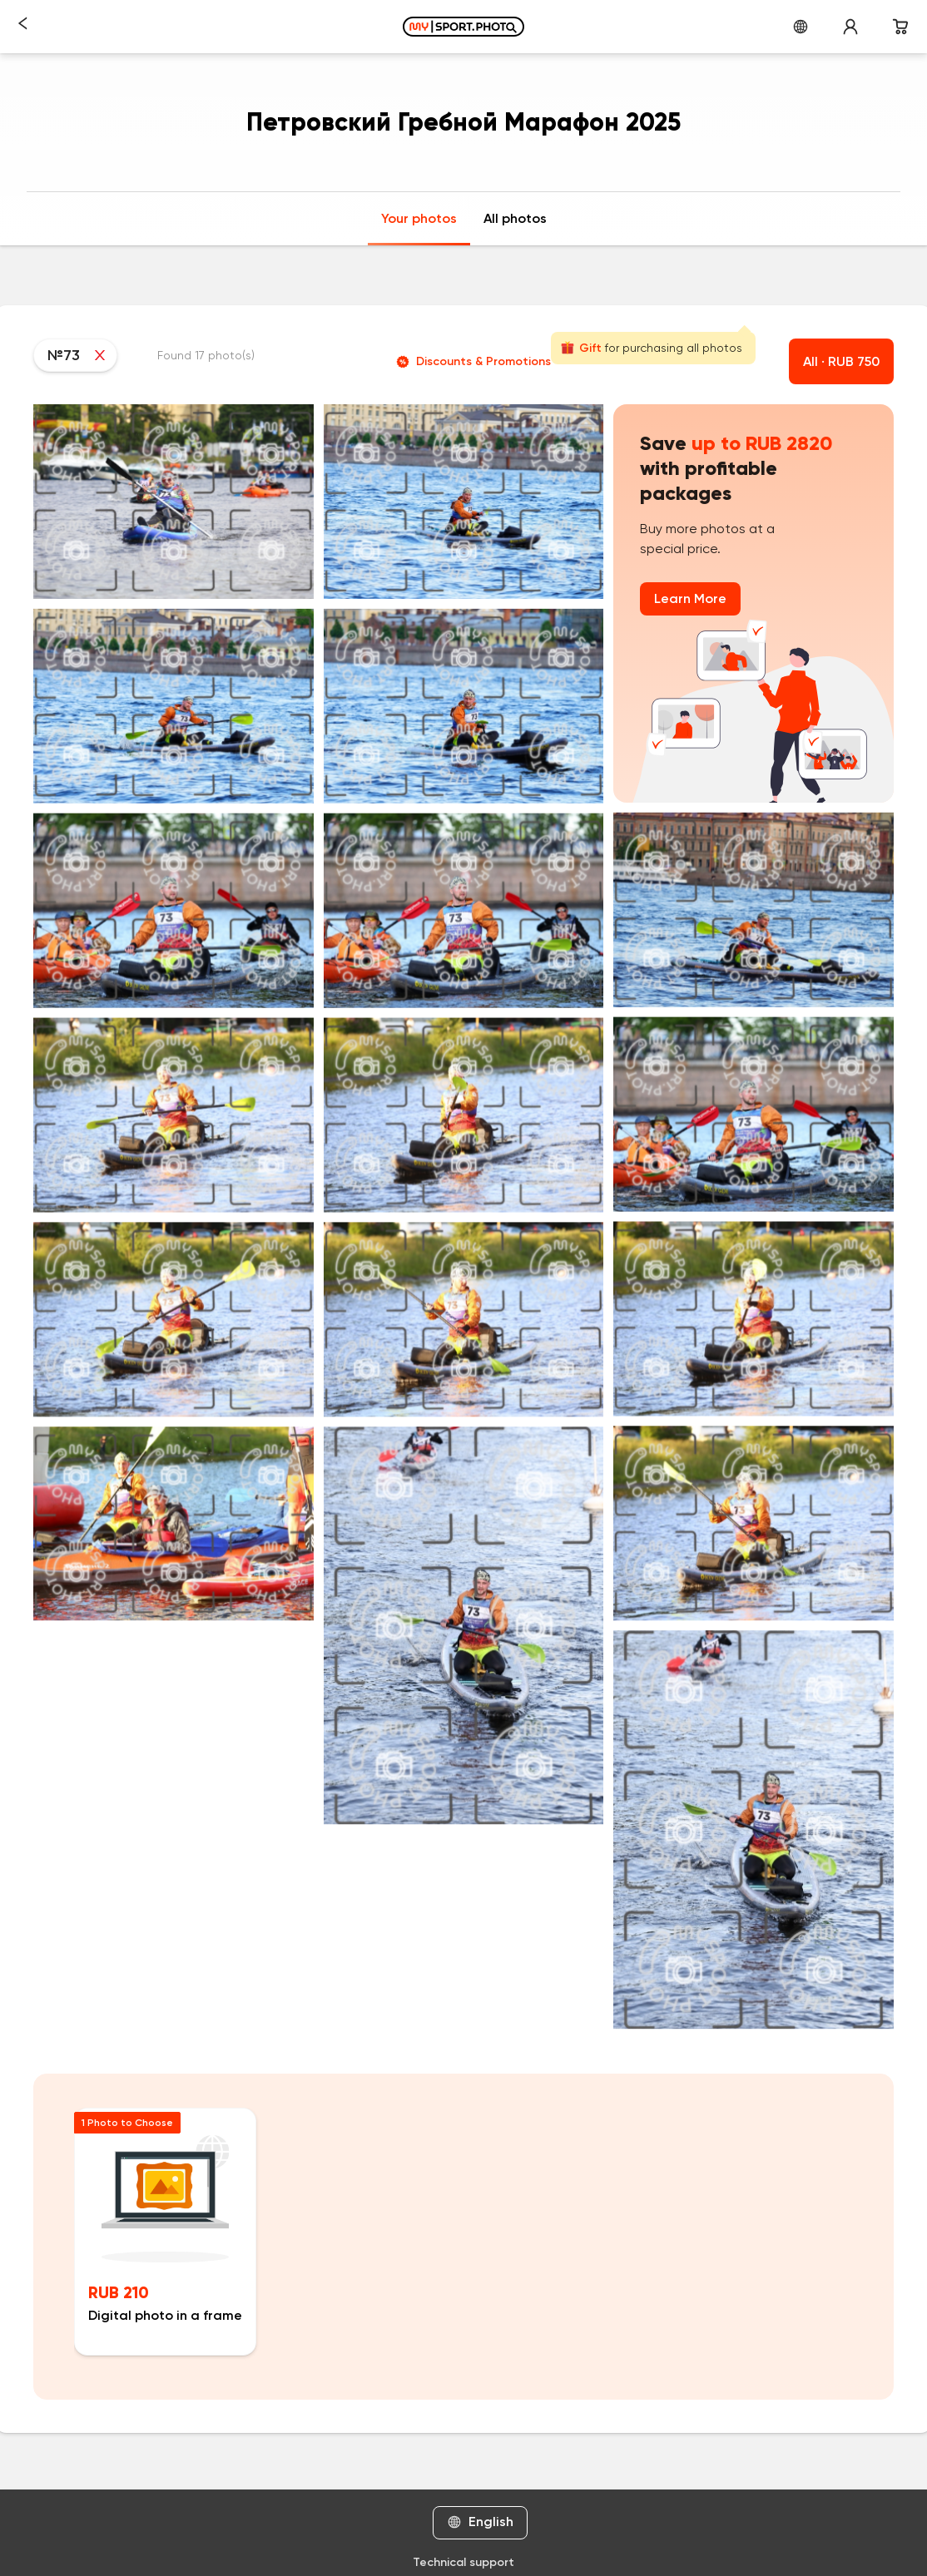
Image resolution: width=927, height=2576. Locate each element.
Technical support (463, 2562)
